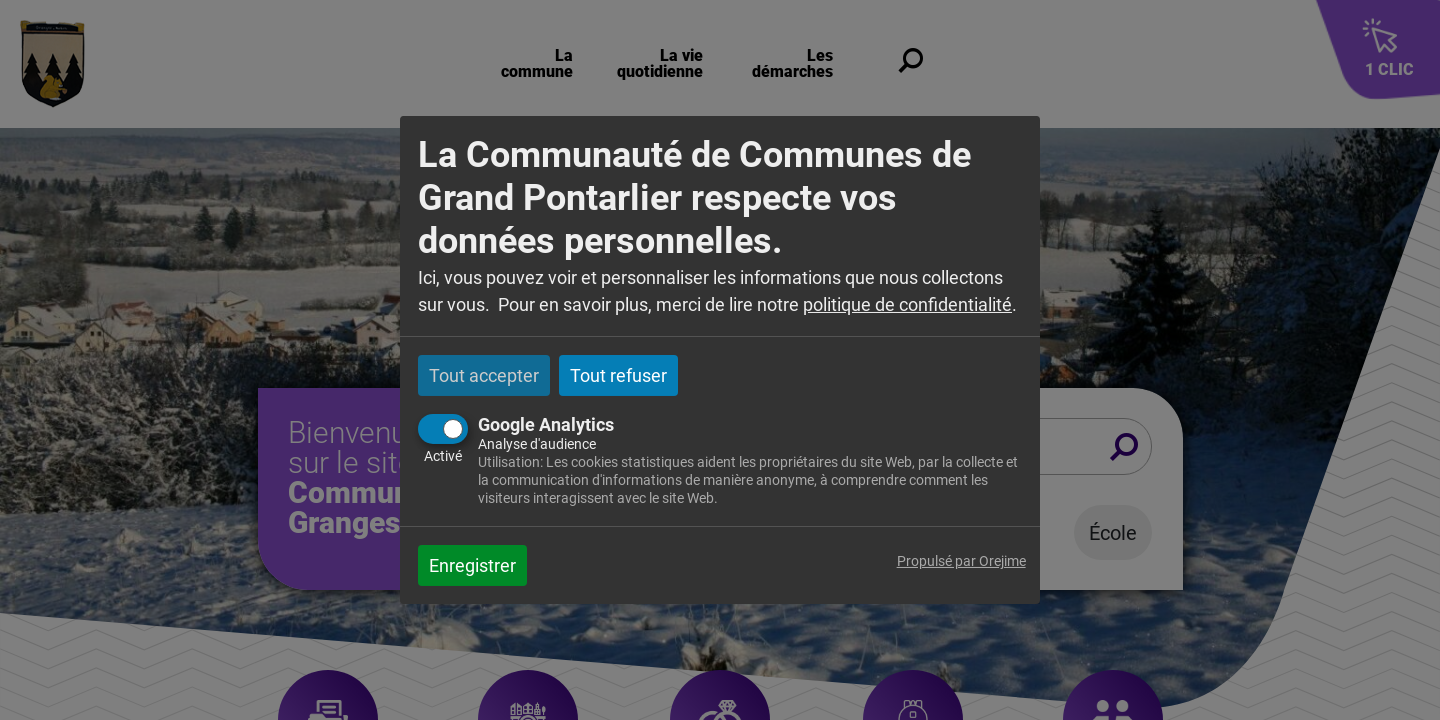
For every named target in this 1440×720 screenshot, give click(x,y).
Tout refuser (618, 375)
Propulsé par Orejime (961, 561)
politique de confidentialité (907, 304)
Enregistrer (472, 565)
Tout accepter (484, 375)
